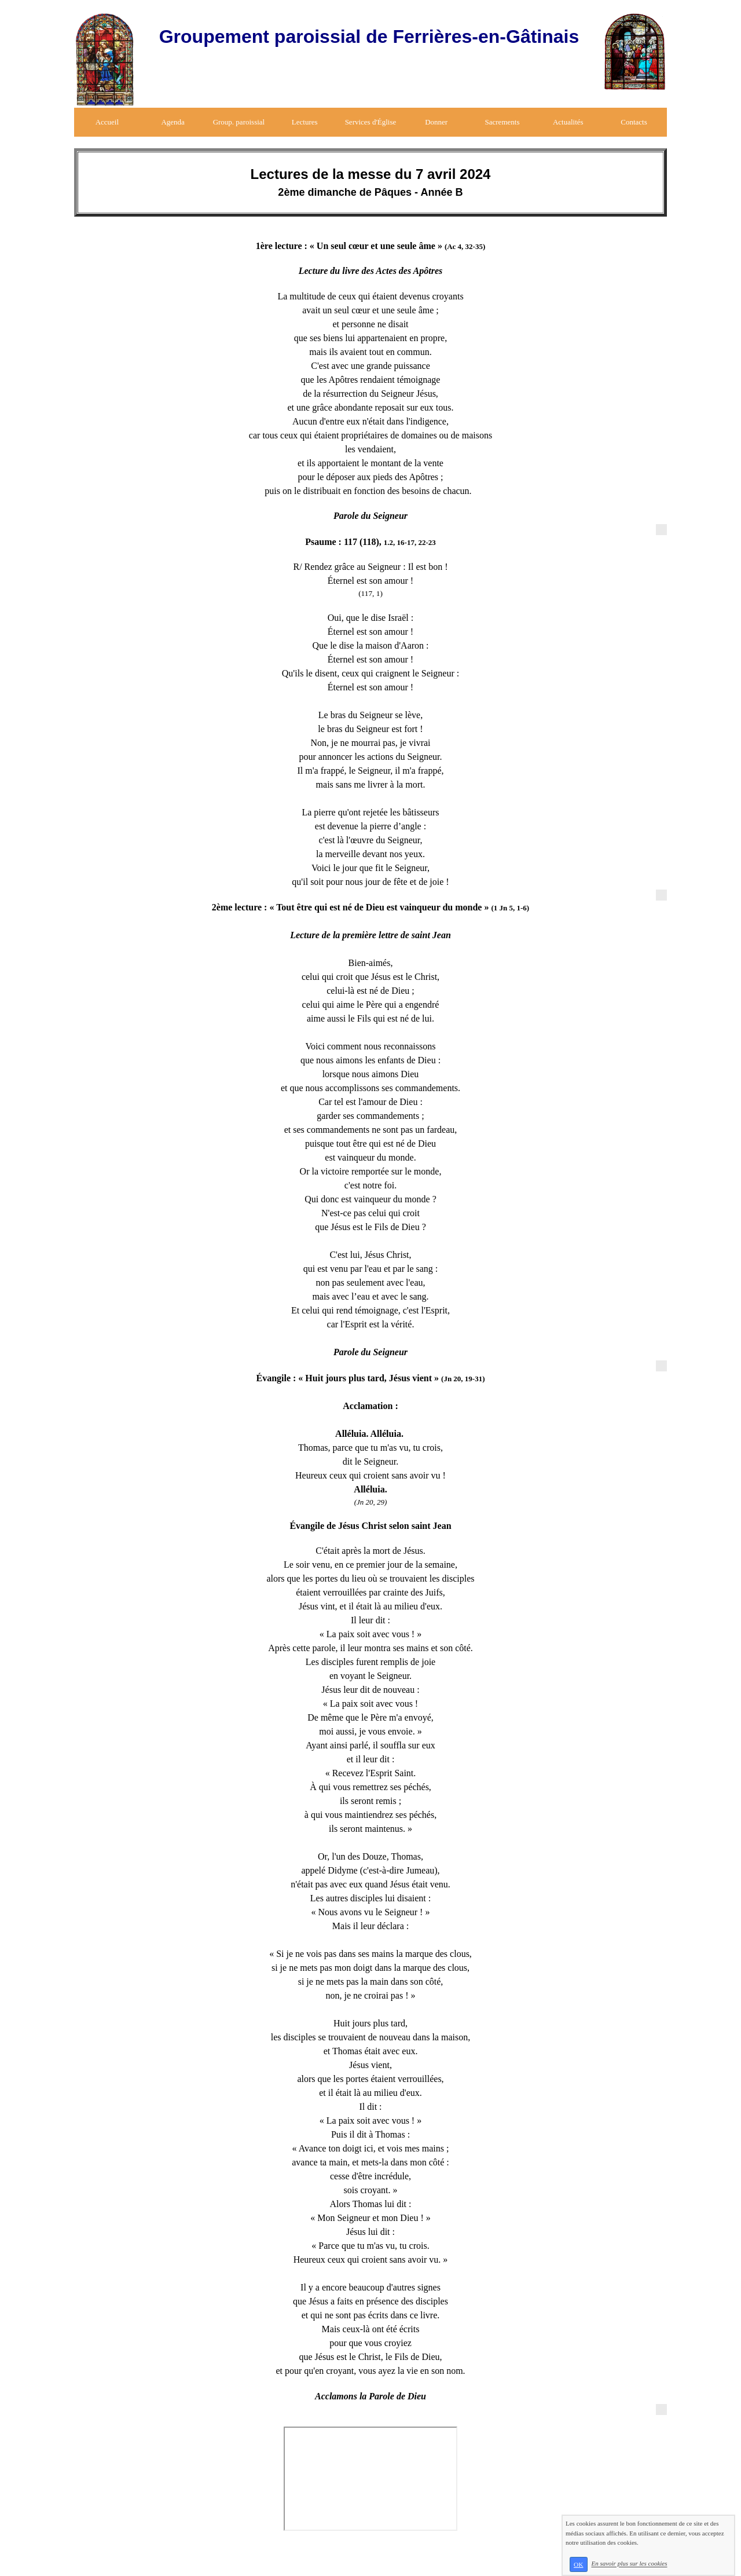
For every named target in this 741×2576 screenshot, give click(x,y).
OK (578, 2564)
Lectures (305, 122)
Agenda (172, 122)
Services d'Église (371, 122)
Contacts (634, 122)
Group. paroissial (239, 122)
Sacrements (502, 122)
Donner (436, 122)
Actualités (568, 122)
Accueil (107, 122)
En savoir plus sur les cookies (629, 2563)
